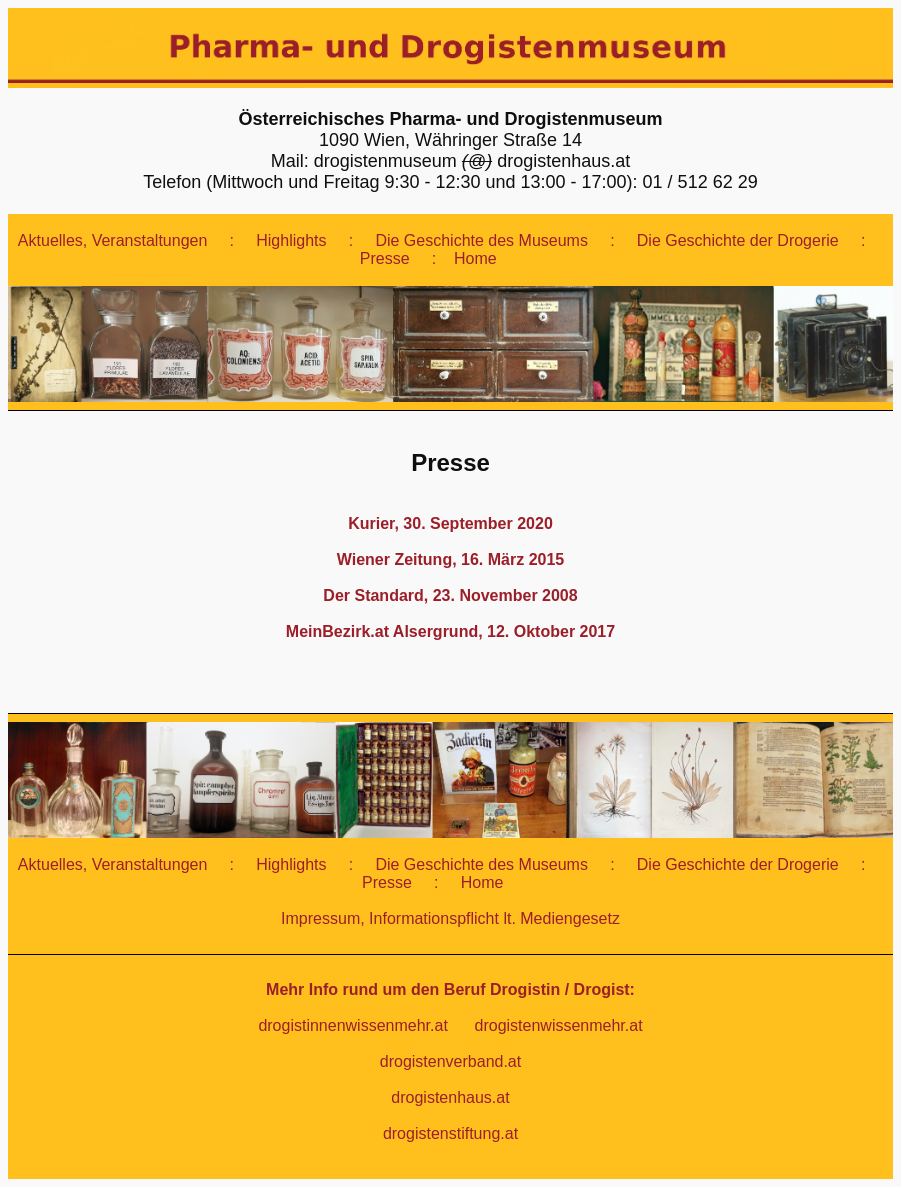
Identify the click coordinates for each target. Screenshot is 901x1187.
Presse (387, 258)
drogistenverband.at (450, 1061)
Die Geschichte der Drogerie (740, 240)
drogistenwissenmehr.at (559, 1025)
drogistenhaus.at (450, 1097)
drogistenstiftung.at (450, 1133)
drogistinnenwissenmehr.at (355, 1025)
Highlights (293, 240)
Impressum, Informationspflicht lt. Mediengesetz (450, 918)
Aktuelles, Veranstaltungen (115, 240)
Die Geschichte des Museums (483, 240)
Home (477, 258)
